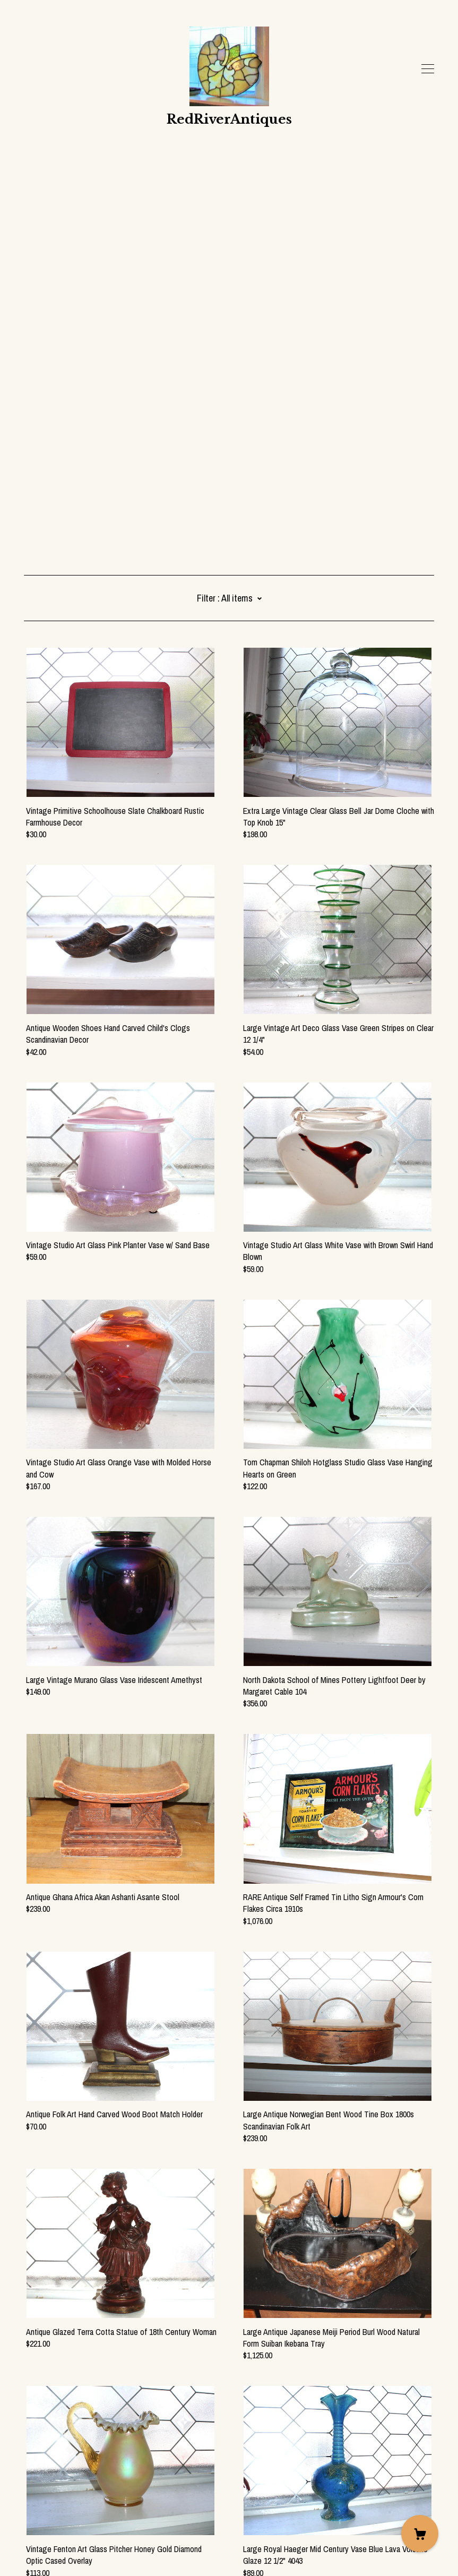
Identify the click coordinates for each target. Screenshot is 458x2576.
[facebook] (28, 2487)
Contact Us (42, 2505)
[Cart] (419, 2533)
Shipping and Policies (58, 2516)
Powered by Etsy (51, 2546)
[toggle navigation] (427, 69)
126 (285, 2434)
